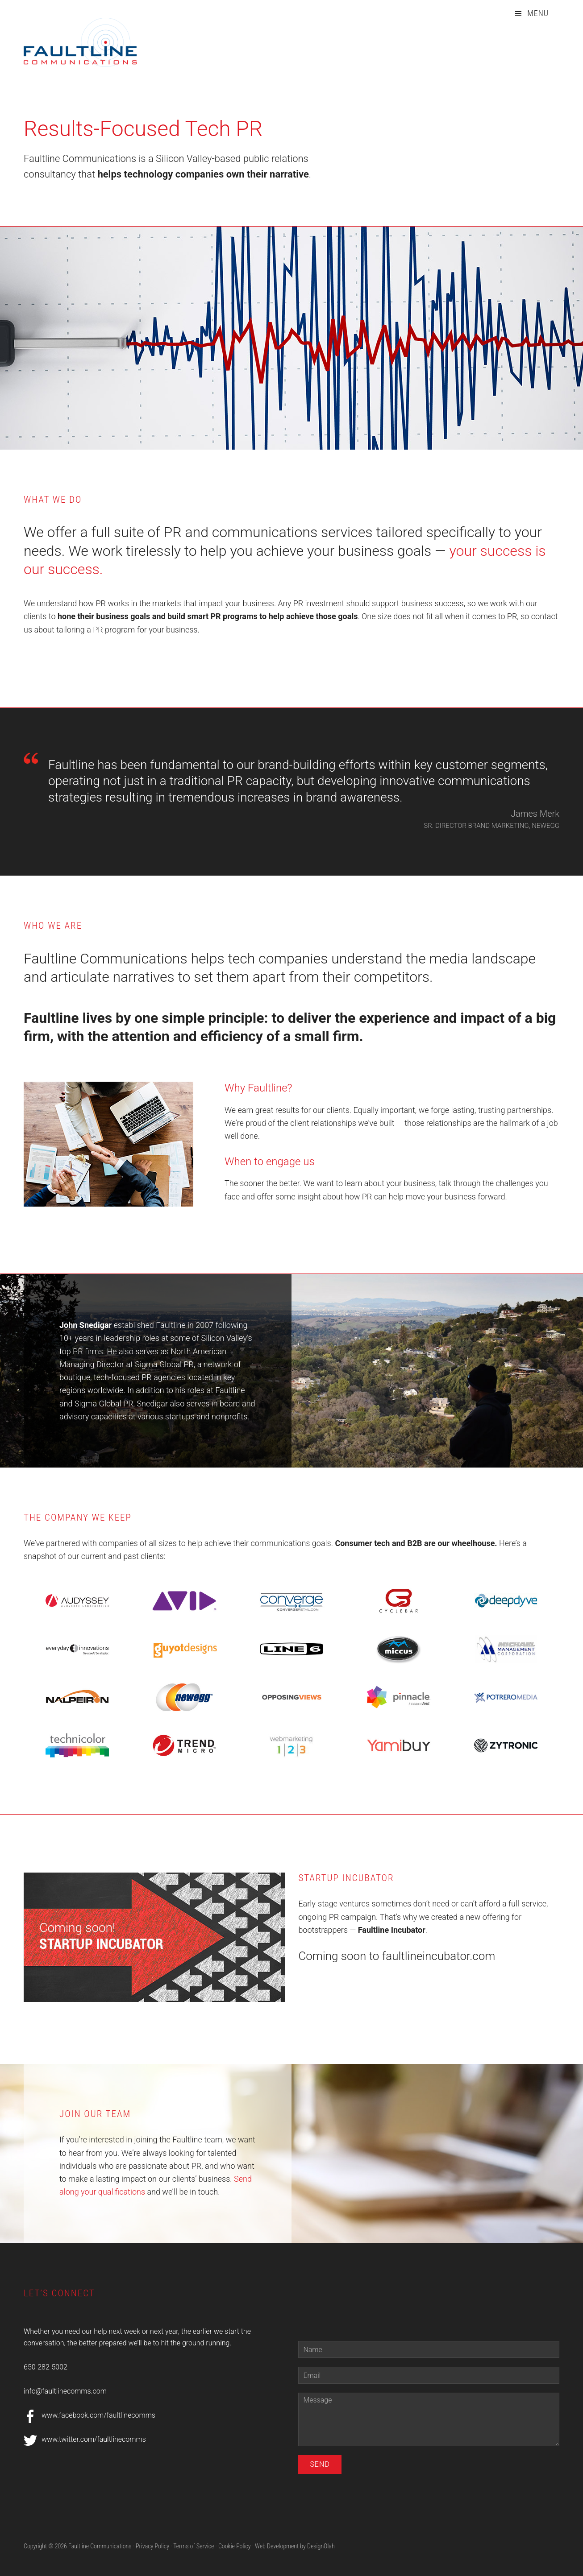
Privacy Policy (152, 2546)
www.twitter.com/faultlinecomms (94, 2439)
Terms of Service (193, 2546)
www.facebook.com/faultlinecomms (98, 2415)
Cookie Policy (234, 2546)
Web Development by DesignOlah (295, 2546)
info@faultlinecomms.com (65, 2391)
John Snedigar (85, 1325)
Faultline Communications (91, 42)
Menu (538, 13)
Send (319, 2464)
